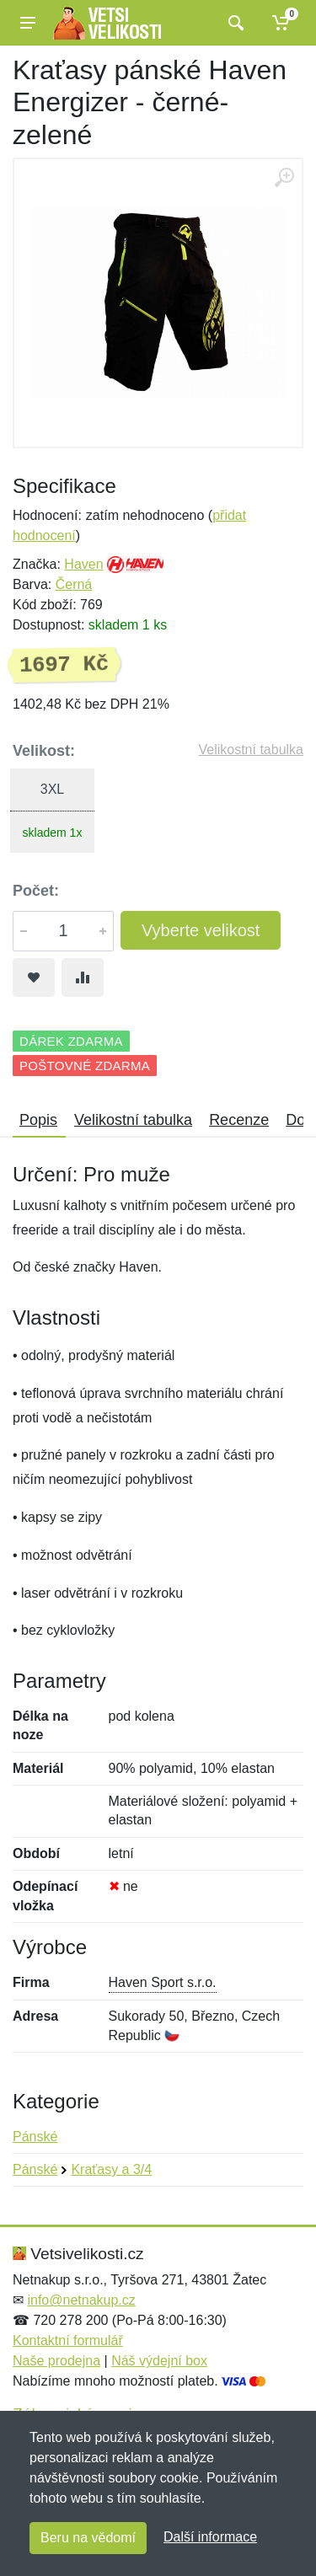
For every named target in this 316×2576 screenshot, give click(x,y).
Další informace (210, 2537)
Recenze (239, 1119)
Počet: (36, 890)
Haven (83, 564)
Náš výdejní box (159, 2361)
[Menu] (28, 23)
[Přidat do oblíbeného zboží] (34, 977)
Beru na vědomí (88, 2537)
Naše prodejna (56, 2361)
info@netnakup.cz (81, 2300)
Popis (38, 1119)
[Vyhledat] (234, 22)
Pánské (35, 2136)
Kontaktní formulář (68, 2340)
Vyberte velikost (201, 930)
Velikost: (44, 750)
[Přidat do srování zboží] (83, 977)
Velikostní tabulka (250, 749)
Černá (74, 584)
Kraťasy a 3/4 (111, 2169)
